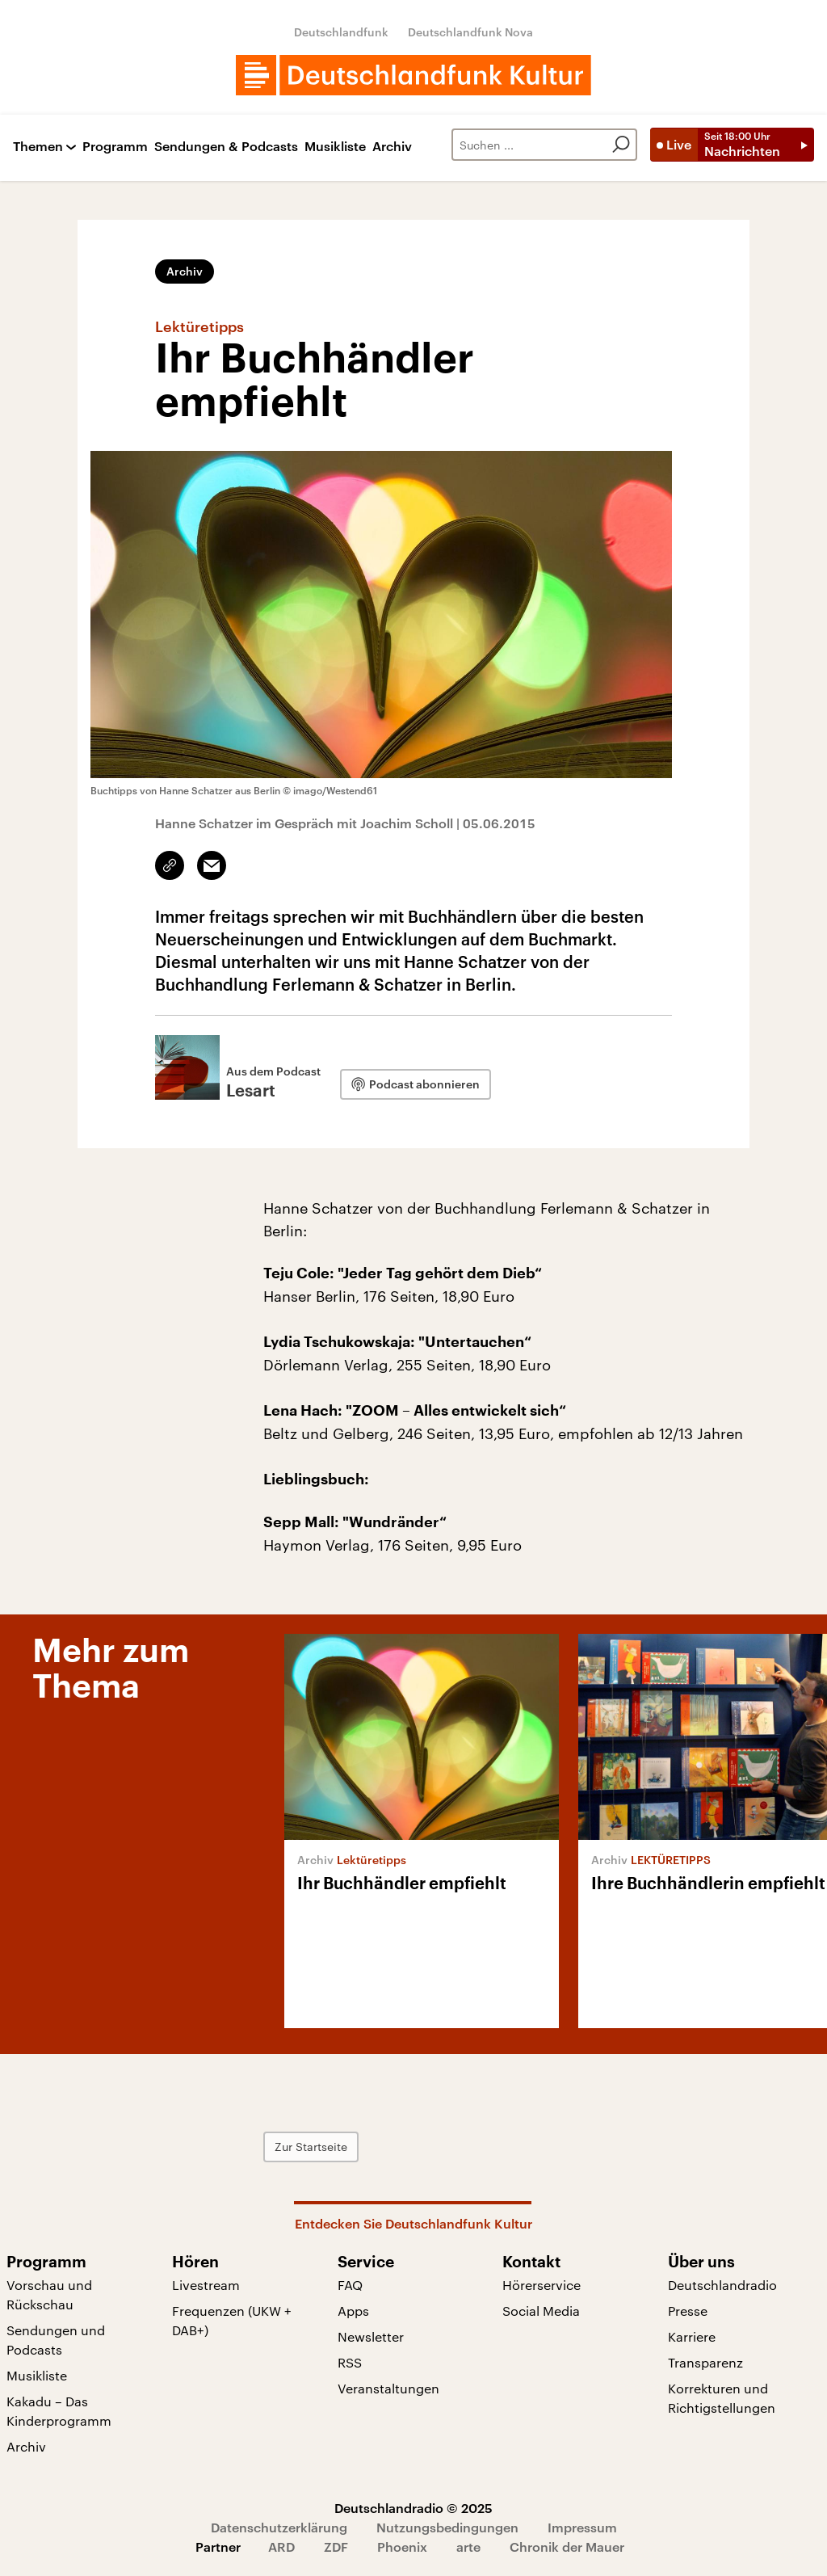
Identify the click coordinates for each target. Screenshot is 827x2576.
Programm (115, 147)
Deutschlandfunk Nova (470, 32)
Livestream (206, 2284)
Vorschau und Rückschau (49, 2294)
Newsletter (371, 2336)
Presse (687, 2310)
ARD (281, 2546)
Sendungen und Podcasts (55, 2339)
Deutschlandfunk (341, 32)
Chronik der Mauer (567, 2546)
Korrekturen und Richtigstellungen (721, 2397)
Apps (353, 2310)
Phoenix (402, 2546)
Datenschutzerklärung (279, 2527)
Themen (38, 147)
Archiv (392, 147)
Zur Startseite (311, 2146)
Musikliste (335, 147)
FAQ (350, 2284)
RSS (350, 2362)
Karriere (692, 2336)
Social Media (541, 2310)
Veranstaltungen (388, 2388)
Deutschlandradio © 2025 (413, 2507)
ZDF (336, 2546)
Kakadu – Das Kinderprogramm (58, 2410)
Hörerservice (541, 2284)
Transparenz (705, 2362)
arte (468, 2546)
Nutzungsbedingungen (447, 2527)
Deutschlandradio (722, 2284)
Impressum (582, 2527)
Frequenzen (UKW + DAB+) (232, 2320)
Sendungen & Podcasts (226, 147)
